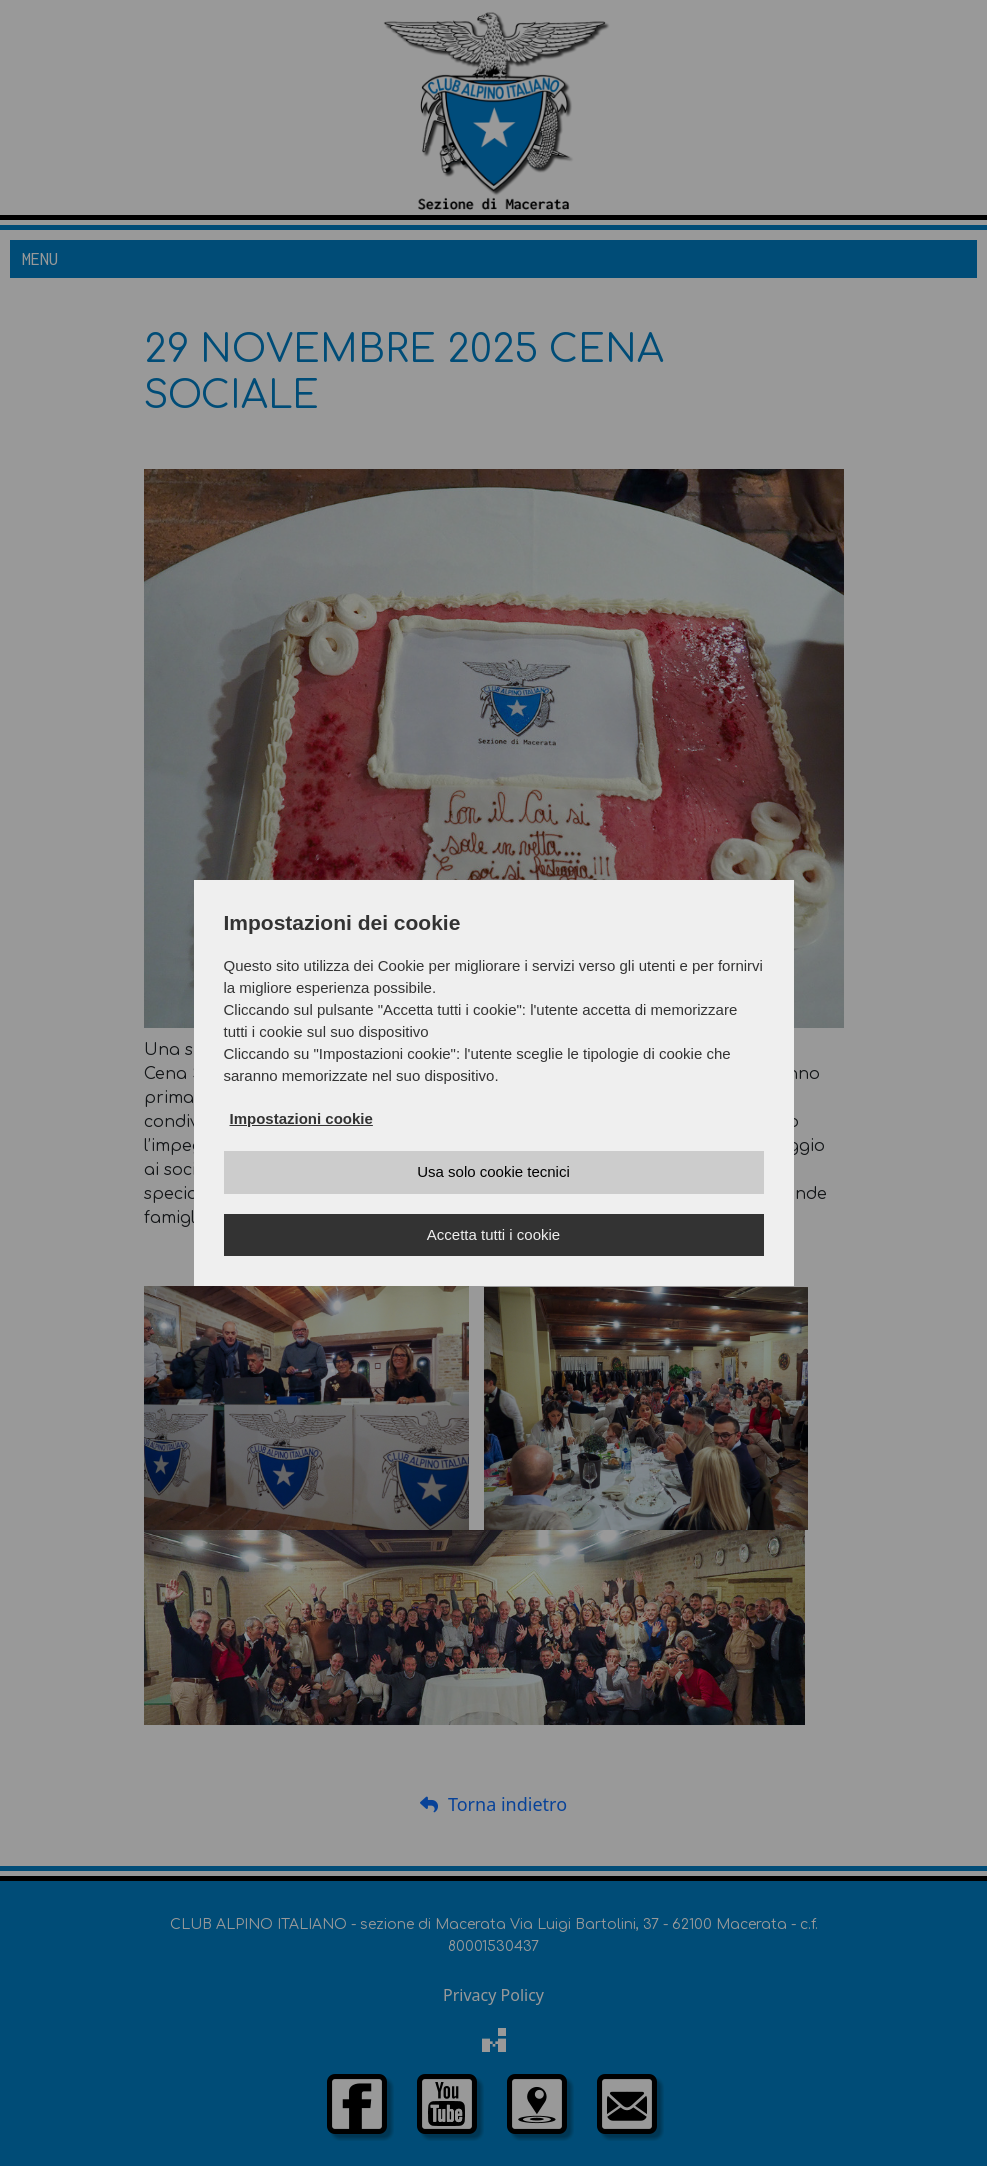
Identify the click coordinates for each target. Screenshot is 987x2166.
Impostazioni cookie (301, 1118)
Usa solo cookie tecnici (493, 1171)
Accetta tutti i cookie (493, 1234)
